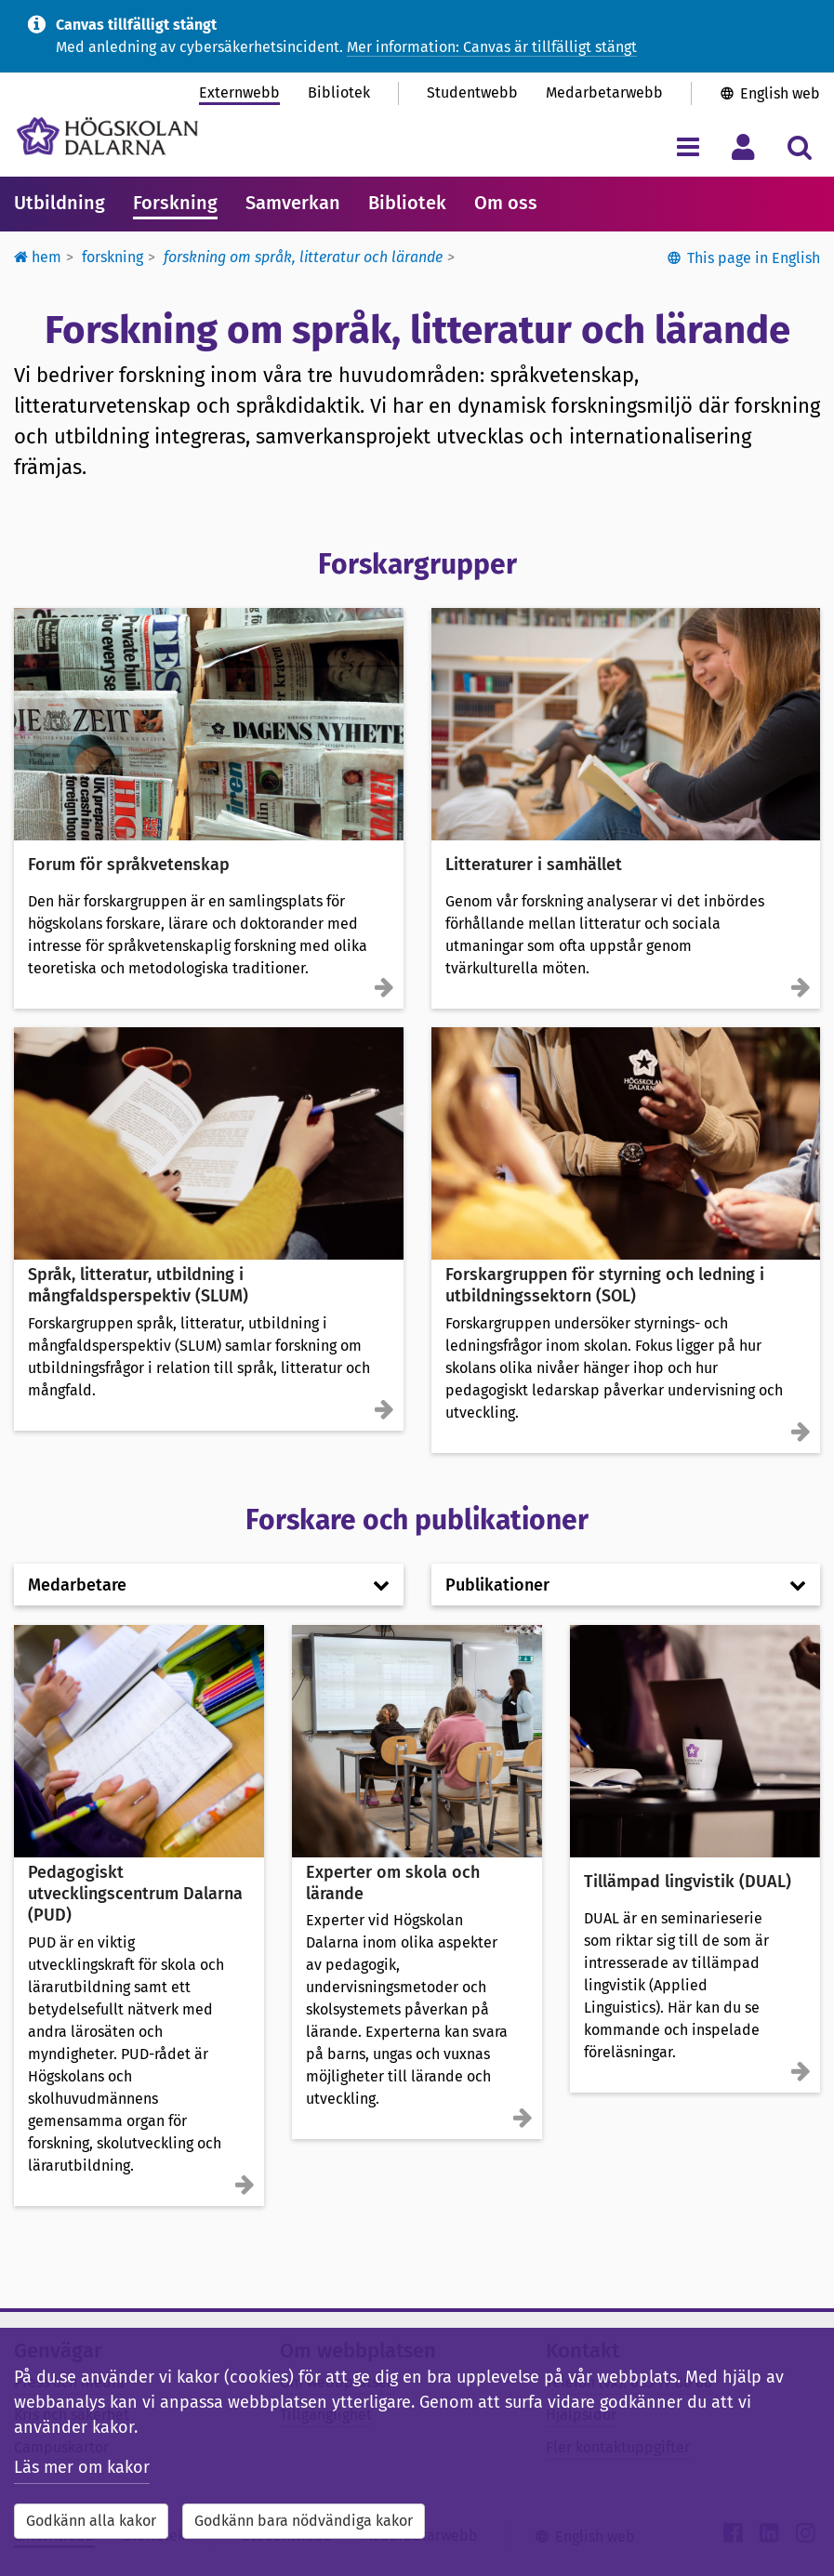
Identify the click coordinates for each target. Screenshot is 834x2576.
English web (780, 93)
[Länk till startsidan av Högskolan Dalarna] (107, 136)
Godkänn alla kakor (91, 2521)
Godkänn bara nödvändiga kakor (303, 2521)
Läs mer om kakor (82, 2467)
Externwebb (239, 92)
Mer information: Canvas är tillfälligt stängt (492, 47)
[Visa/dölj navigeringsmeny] (687, 146)
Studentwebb (472, 92)
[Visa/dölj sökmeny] (799, 146)
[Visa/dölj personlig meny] (743, 146)
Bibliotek (339, 92)
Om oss (505, 203)
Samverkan (292, 203)
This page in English (753, 258)
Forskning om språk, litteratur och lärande (303, 257)
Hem (37, 257)
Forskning (175, 203)
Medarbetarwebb (604, 92)
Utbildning (59, 203)
